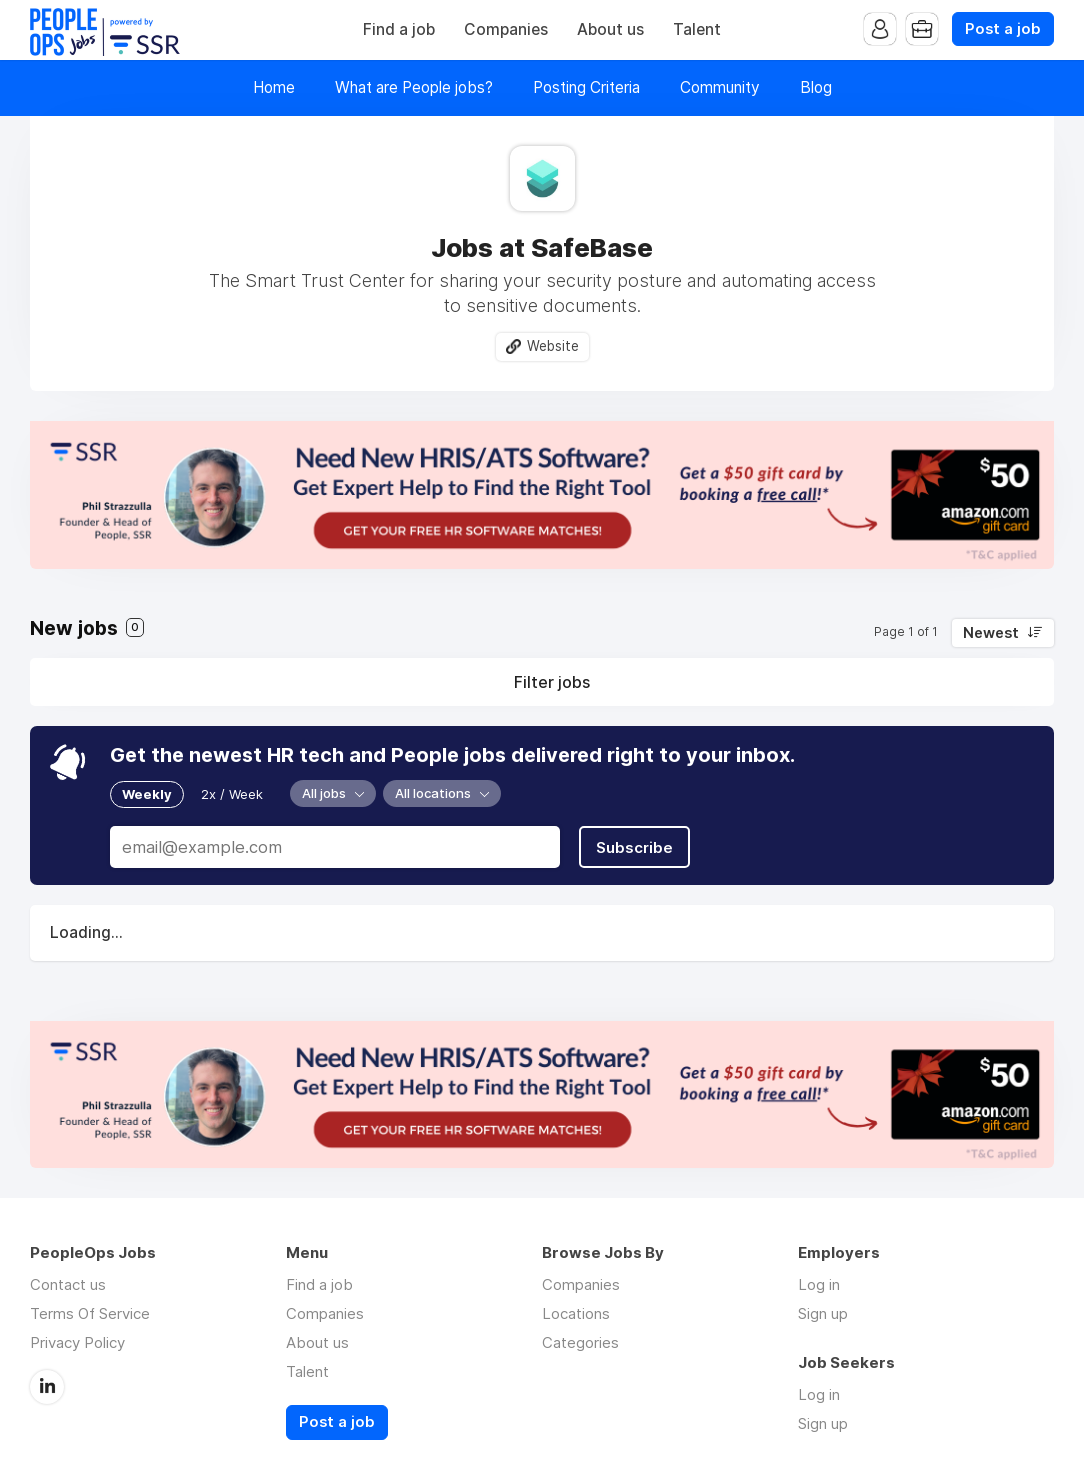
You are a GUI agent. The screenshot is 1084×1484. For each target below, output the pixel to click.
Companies (506, 29)
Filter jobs (552, 682)
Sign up (823, 1313)
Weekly (147, 794)
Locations (576, 1313)
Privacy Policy (77, 1342)
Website (553, 346)
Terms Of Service (90, 1313)
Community (720, 87)
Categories (580, 1342)
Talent (697, 29)
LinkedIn (47, 1387)
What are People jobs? (414, 87)
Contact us (68, 1284)
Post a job (1003, 29)
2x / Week (232, 794)
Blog (816, 87)
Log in (819, 1284)
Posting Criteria (586, 87)
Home (274, 87)
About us (610, 29)
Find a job (399, 29)
